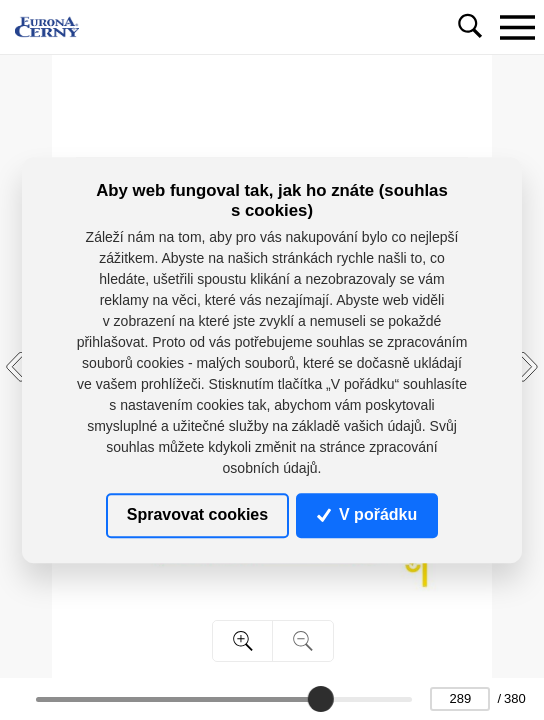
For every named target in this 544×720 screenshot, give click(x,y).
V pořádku (367, 515)
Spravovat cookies (197, 515)
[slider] (320, 699)
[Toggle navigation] (517, 27)
